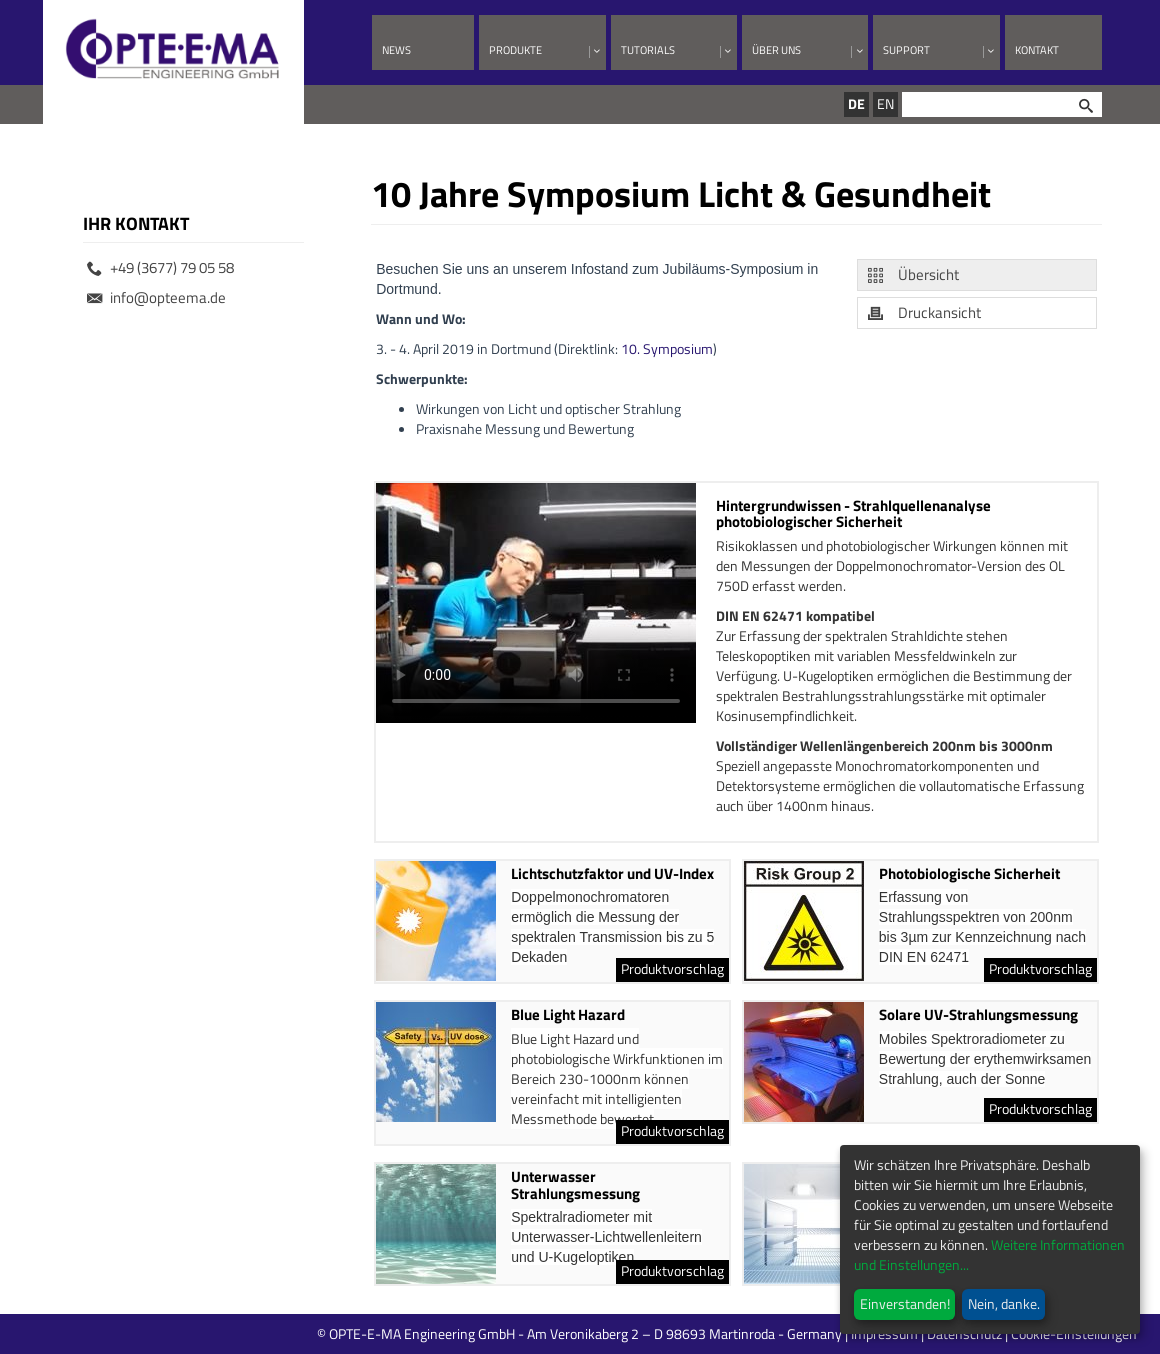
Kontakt (1037, 50)
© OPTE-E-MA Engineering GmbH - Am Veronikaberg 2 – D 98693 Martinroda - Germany (659, 1333)
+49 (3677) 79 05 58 (160, 267)
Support (906, 50)
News (396, 50)
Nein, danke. (1004, 1303)
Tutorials (648, 50)
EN (885, 103)
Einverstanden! (905, 1303)
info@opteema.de (156, 297)
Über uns (776, 50)
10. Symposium (667, 348)
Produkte (515, 50)
